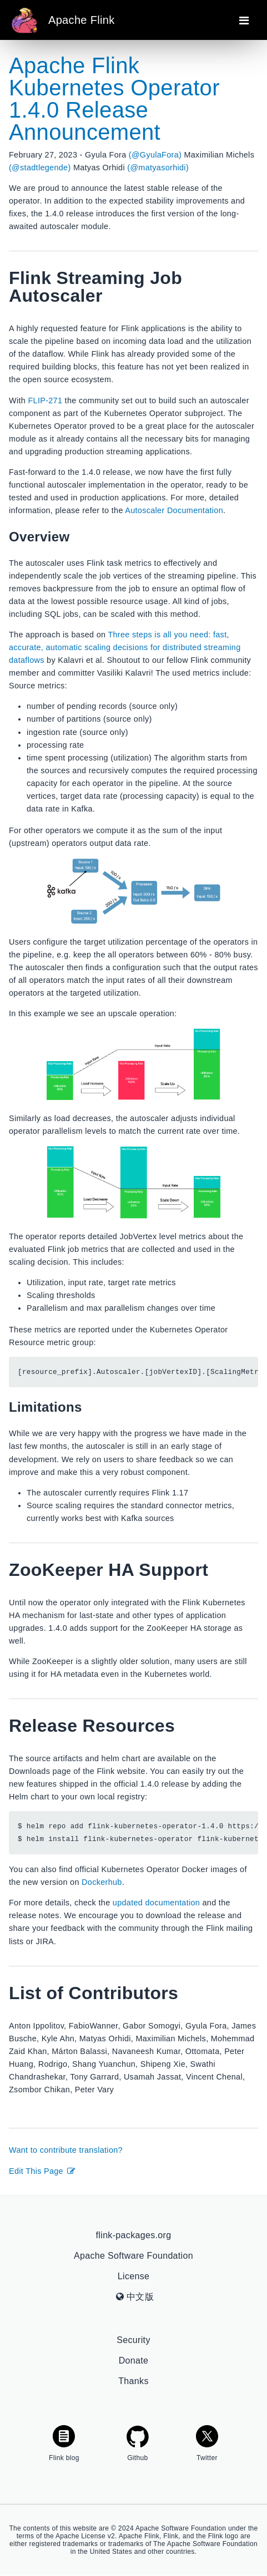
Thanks (133, 2381)
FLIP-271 (45, 400)
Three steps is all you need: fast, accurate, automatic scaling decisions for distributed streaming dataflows (125, 647)
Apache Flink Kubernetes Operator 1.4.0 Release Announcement (114, 98)
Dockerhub (102, 1882)
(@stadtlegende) (40, 167)
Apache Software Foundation (133, 2256)
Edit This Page (42, 2171)
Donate (134, 2361)
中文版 (135, 2297)
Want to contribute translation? (66, 2150)
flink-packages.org (134, 2235)
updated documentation (156, 1903)
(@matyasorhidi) (158, 167)
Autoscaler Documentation (174, 510)
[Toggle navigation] (244, 20)
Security (133, 2340)
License (133, 2276)
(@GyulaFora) (155, 154)
